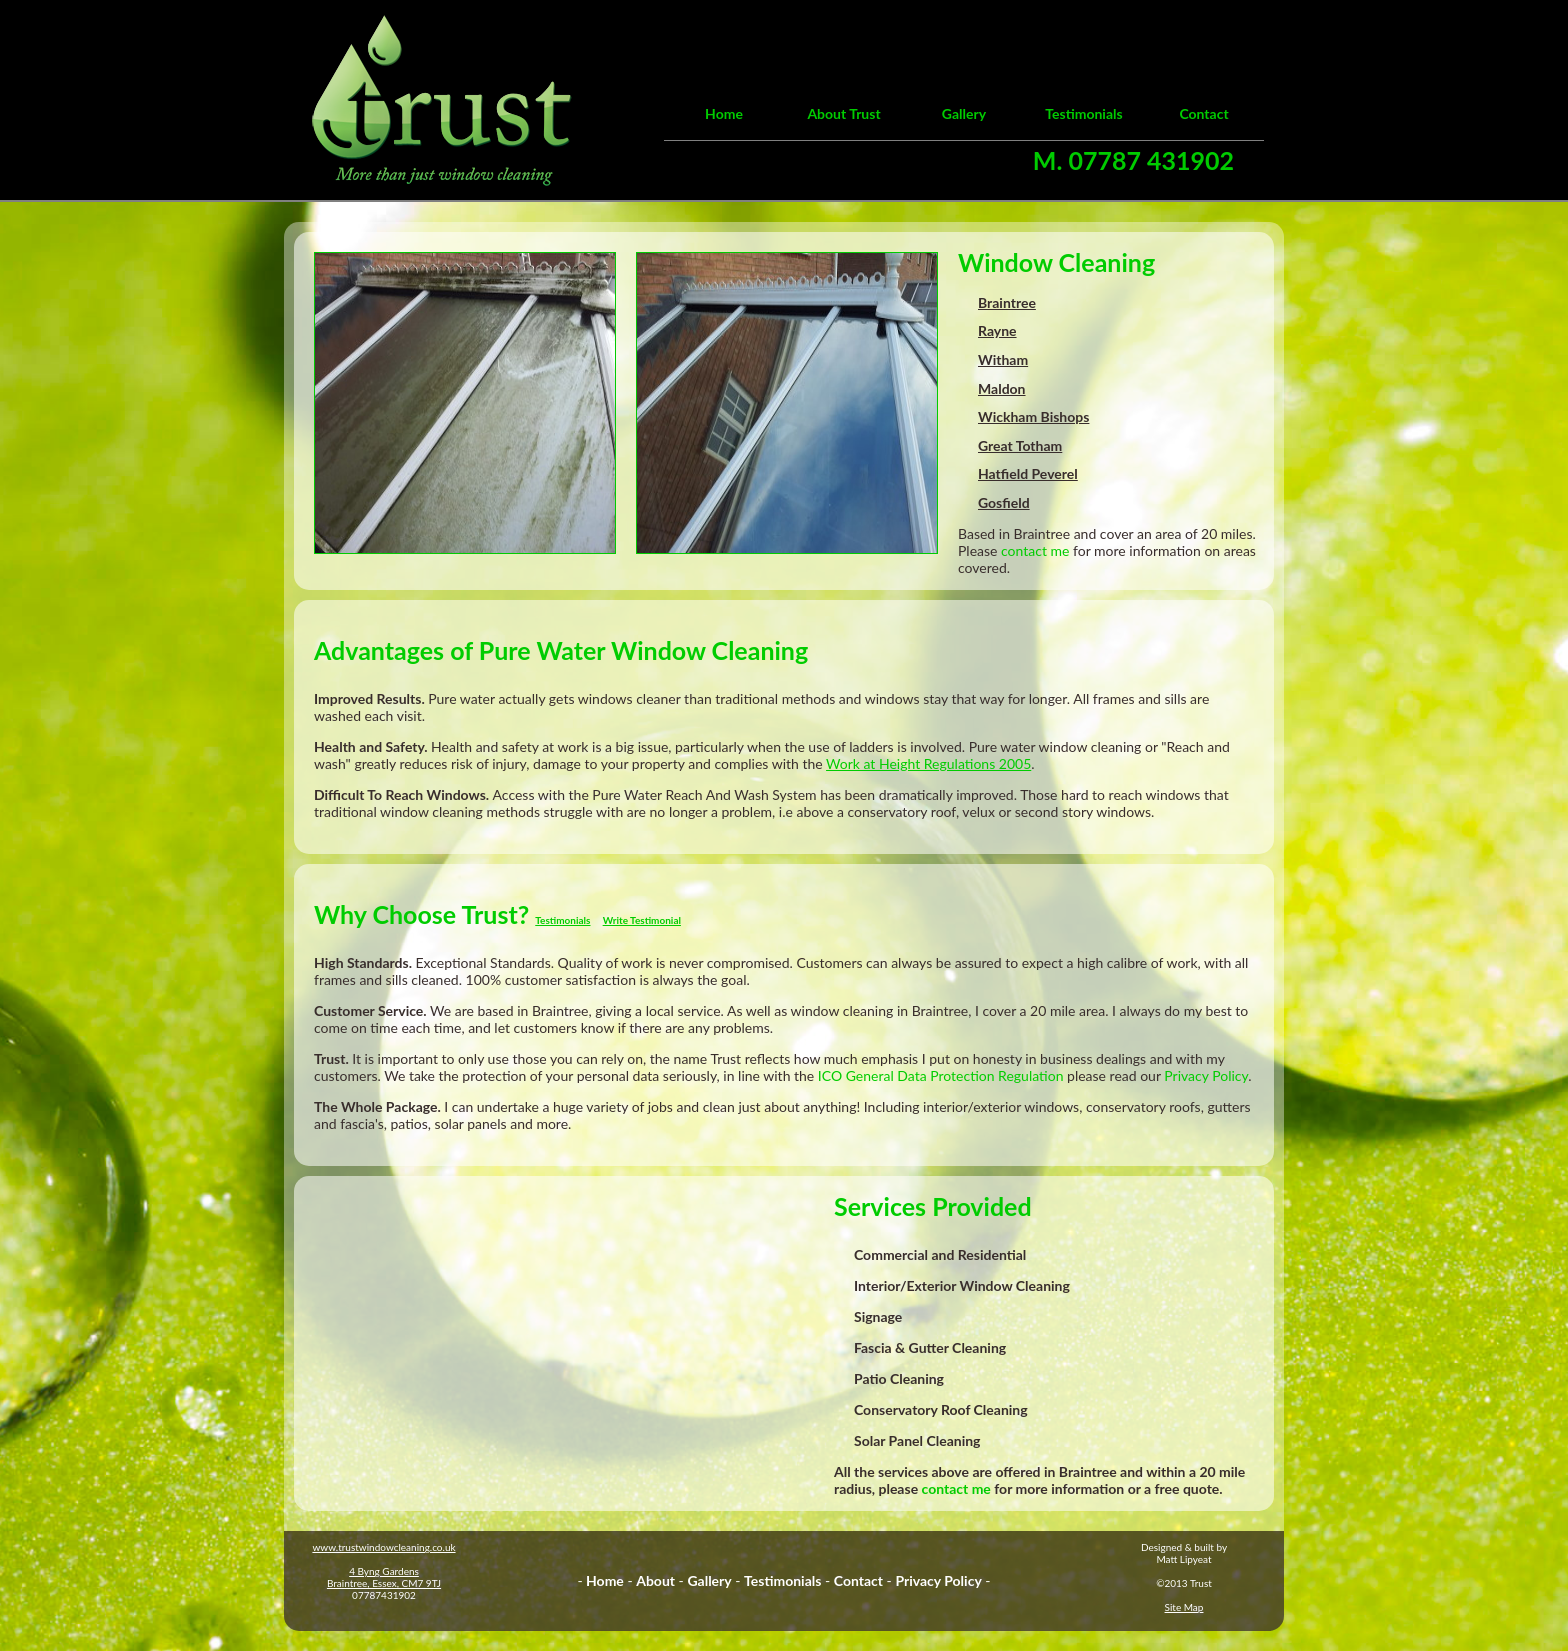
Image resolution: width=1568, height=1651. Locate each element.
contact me (1035, 550)
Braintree (1042, 533)
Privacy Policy (1206, 1075)
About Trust (843, 113)
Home (724, 113)
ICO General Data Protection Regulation (941, 1075)
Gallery (964, 113)
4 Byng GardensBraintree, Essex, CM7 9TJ (384, 1577)
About (655, 1580)
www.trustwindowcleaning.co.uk (383, 1547)
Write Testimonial (642, 920)
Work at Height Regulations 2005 (928, 763)
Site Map (1184, 1607)
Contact (1203, 113)
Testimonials (1083, 113)
